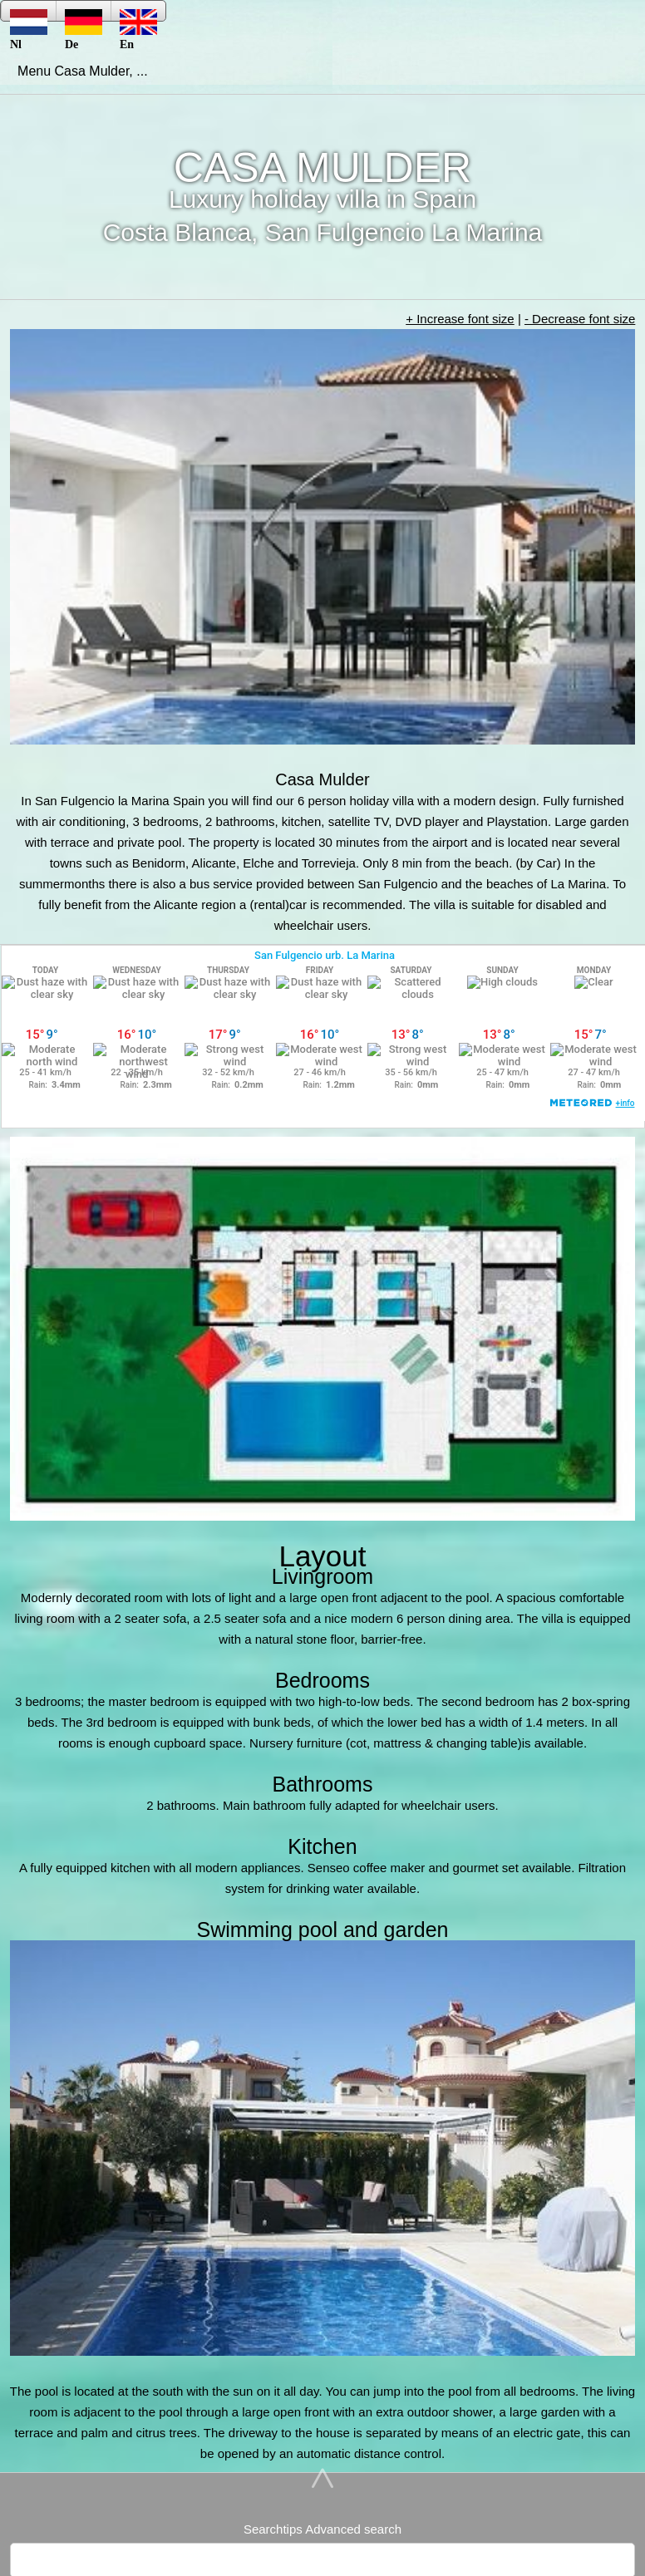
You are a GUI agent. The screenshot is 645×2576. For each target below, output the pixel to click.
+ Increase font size (460, 319)
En (138, 15)
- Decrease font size (579, 319)
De (83, 15)
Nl (28, 15)
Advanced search (353, 2529)
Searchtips (273, 2529)
